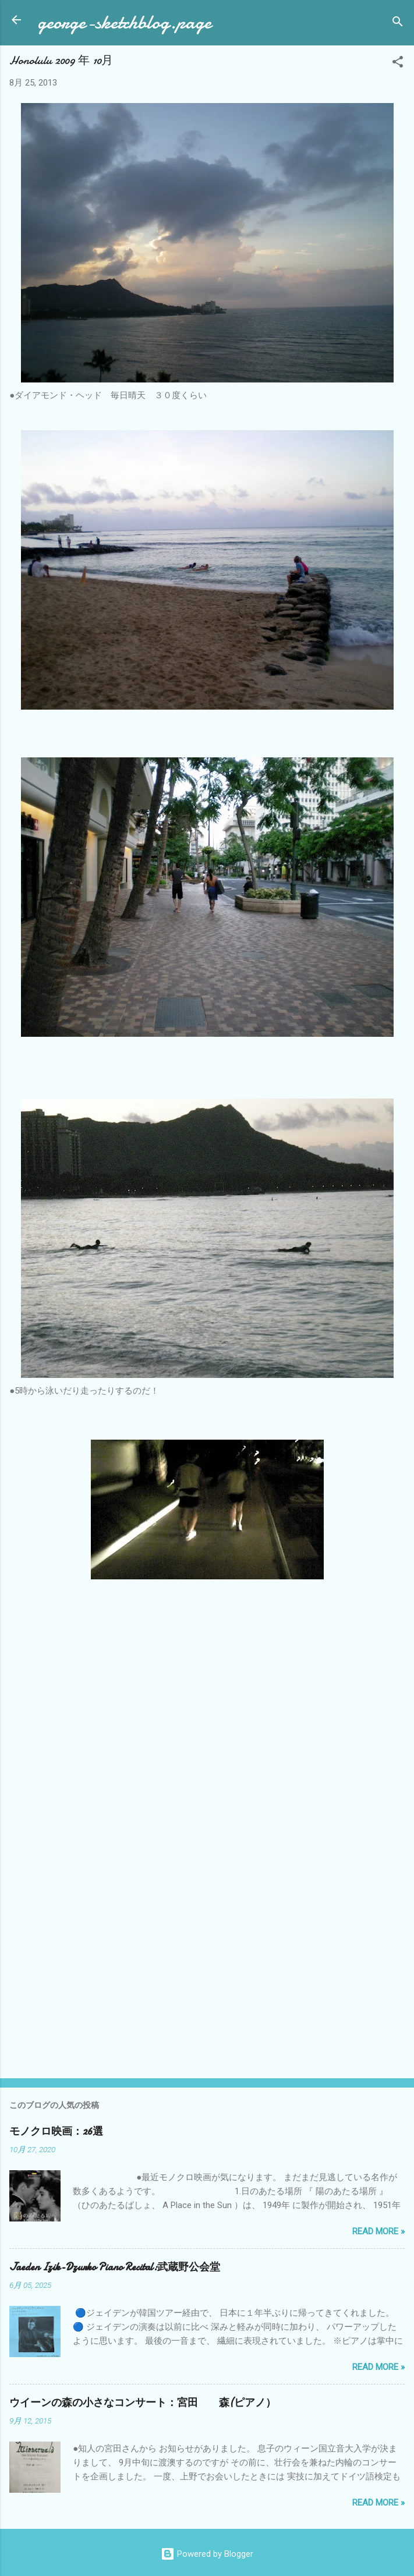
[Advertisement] (207, 1978)
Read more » (378, 2231)
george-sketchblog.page (124, 22)
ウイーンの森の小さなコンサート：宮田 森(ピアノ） (142, 2403)
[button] (398, 64)
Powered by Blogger (207, 2554)
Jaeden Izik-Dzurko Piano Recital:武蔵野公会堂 (114, 2267)
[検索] (398, 23)
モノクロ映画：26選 (56, 2131)
